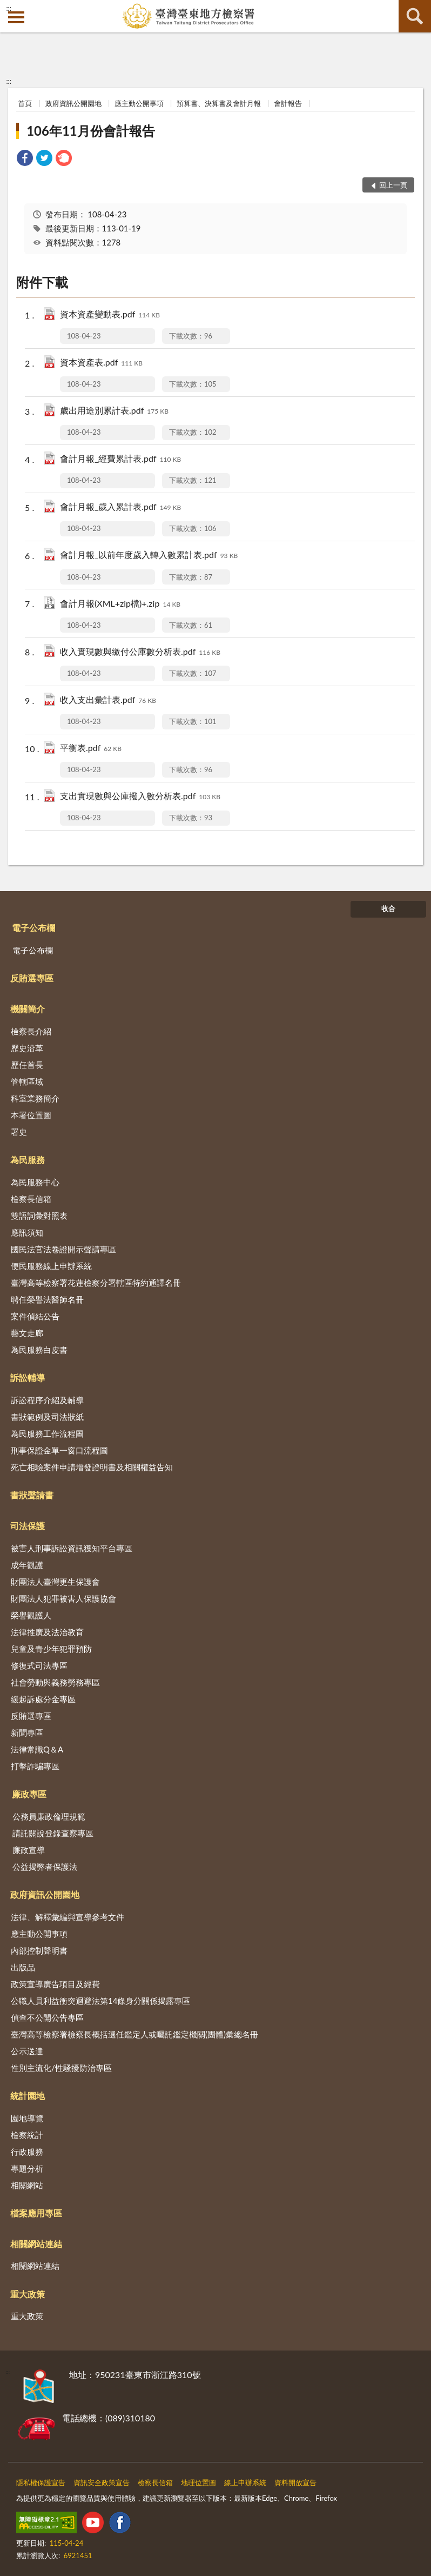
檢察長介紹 (31, 1031)
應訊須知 (27, 1232)
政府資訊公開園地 (73, 103)
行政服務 (27, 2151)
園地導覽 (27, 2118)
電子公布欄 (33, 927)
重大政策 (27, 2294)
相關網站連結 (36, 2244)
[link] (25, 159)
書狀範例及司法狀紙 (47, 1417)
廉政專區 (29, 1794)
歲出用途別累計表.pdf (114, 411)
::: (8, 8)
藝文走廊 (27, 1333)
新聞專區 (27, 1732)
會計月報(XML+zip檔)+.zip (120, 604)
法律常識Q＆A (37, 1749)
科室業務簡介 (35, 1098)
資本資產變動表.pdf (110, 315)
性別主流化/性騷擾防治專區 (61, 2068)
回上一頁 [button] (393, 185)
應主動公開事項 (139, 103)
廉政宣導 (28, 1850)
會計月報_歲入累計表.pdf (120, 507)
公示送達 (27, 2051)
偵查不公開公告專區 (47, 2017)
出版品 (23, 1967)
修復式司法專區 (39, 1665)
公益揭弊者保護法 (44, 1866)
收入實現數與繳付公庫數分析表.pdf (140, 652)
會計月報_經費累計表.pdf (120, 459)
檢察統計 (27, 2135)
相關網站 (27, 2185)
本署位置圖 (31, 1115)
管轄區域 (27, 1081)
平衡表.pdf (91, 748)
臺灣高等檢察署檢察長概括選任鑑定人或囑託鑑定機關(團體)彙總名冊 (134, 2034)
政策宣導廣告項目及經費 (55, 1984)
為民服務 (27, 1159)
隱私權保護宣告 (40, 2482)
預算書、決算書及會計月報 (219, 103)
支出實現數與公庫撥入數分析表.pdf (140, 797)
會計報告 (288, 103)
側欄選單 (16, 17)
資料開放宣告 (295, 2482)
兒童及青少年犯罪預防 (51, 1649)
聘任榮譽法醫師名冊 (47, 1299)
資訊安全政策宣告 (101, 2482)
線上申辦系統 (245, 2482)
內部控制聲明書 (39, 1950)
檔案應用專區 (36, 2213)
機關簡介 (27, 1009)
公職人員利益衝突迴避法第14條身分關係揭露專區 (100, 2001)
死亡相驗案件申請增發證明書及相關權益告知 (92, 1467)
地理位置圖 (198, 2482)
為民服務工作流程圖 (47, 1433)
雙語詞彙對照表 (39, 1215)
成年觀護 (27, 1565)
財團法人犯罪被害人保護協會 (63, 1598)
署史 (19, 1132)
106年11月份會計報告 (90, 130)
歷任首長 (27, 1065)
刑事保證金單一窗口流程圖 (59, 1450)
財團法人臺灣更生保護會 (55, 1581)
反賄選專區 (31, 978)
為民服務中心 (35, 1182)
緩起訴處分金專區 (43, 1699)
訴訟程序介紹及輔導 (47, 1400)
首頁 (25, 103)
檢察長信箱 (31, 1199)
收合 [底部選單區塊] (388, 908)
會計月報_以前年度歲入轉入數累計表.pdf (149, 555)
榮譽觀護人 (31, 1615)
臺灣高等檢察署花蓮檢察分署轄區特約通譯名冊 (96, 1282)
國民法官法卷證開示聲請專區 (63, 1249)
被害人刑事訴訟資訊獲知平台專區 (71, 1548)
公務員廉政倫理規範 (48, 1816)
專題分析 (27, 2168)
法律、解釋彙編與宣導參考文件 (67, 1917)
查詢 (415, 16)
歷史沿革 (27, 1048)
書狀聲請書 (31, 1495)
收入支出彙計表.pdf (108, 700)
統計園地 (27, 2095)
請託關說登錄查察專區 (52, 1833)
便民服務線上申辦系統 (51, 1266)
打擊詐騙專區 (35, 1766)
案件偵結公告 (35, 1316)
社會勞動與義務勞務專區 (55, 1682)
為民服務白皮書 (39, 1350)
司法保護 (27, 1526)
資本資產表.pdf (101, 363)
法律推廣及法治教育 (47, 1632)
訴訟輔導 (27, 1377)
